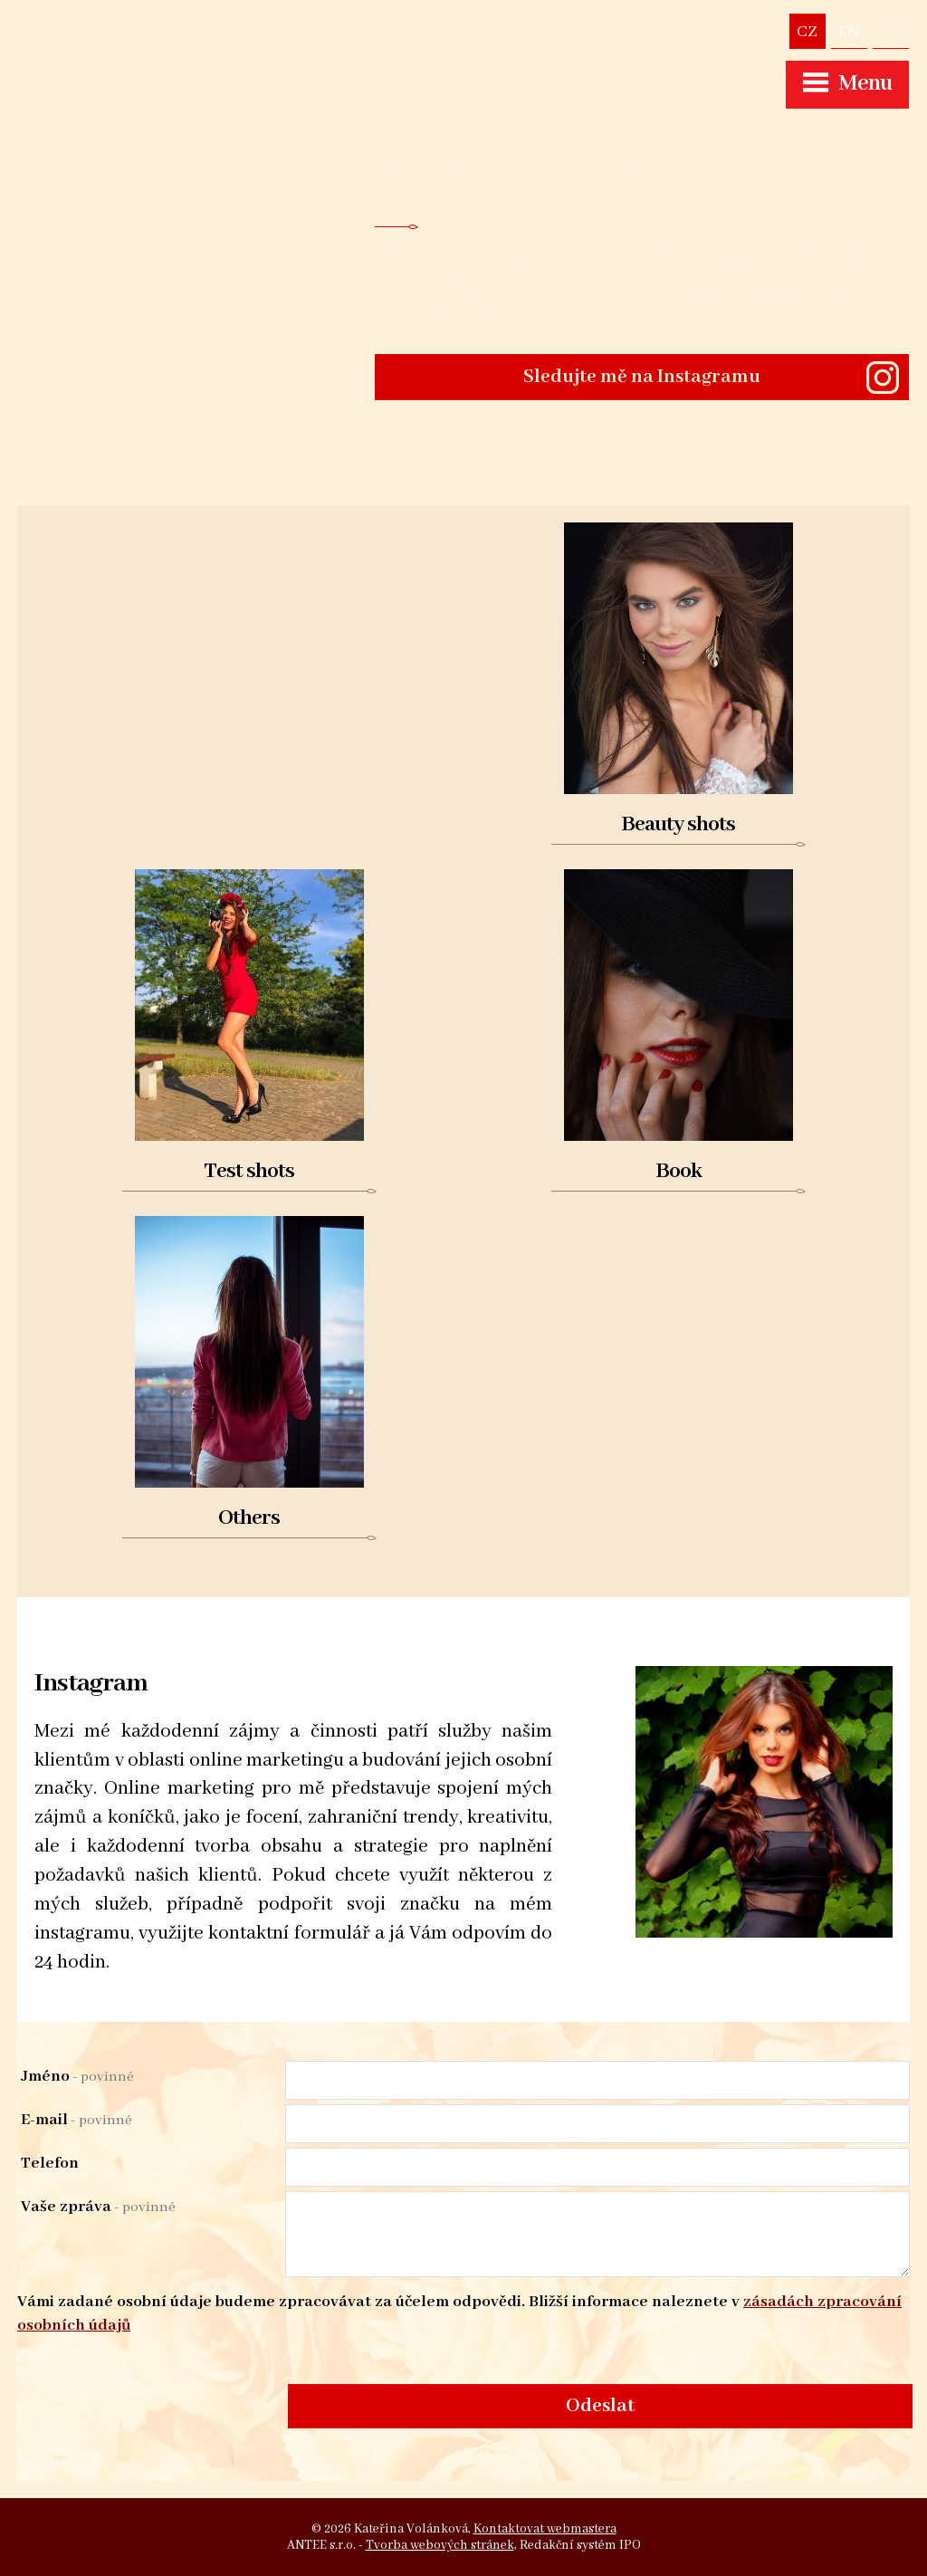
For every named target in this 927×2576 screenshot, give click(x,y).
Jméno (77, 2076)
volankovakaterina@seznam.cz (891, 31)
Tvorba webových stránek (440, 2545)
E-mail (76, 2120)
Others (249, 1518)
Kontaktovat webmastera (544, 2529)
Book (678, 1171)
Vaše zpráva (98, 2207)
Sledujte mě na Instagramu (641, 377)
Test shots (249, 1171)
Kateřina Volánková (510, 163)
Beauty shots (678, 824)
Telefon (50, 2163)
